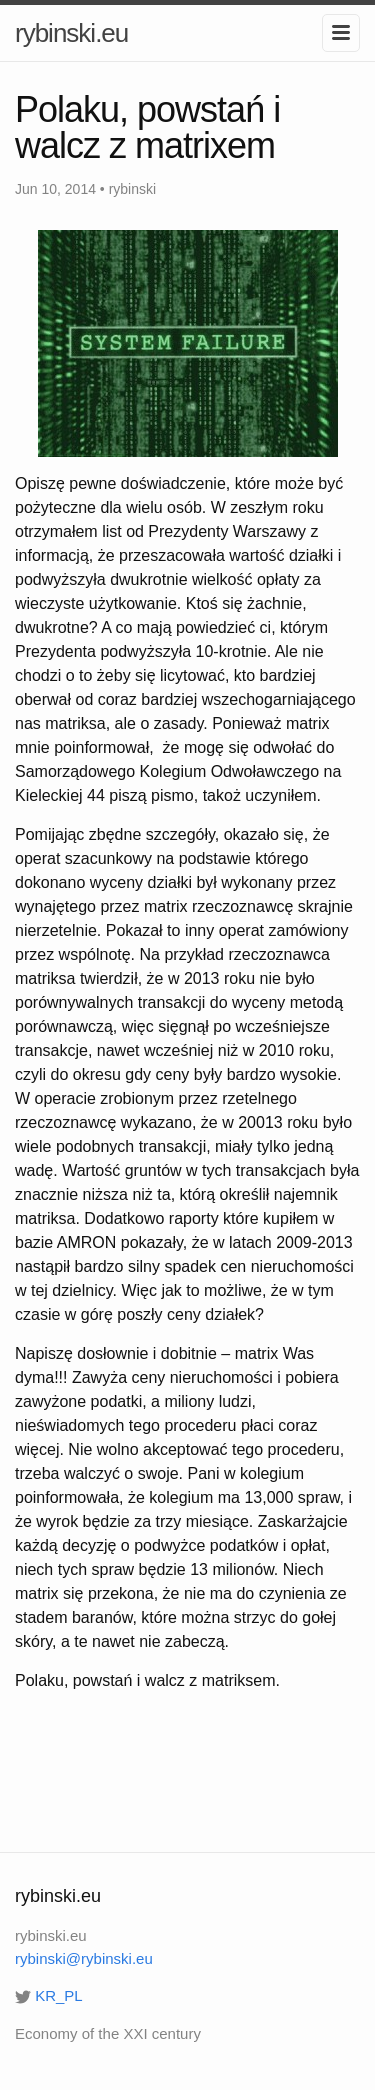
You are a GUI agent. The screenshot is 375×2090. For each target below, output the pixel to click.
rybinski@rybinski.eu (84, 1958)
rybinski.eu (71, 33)
